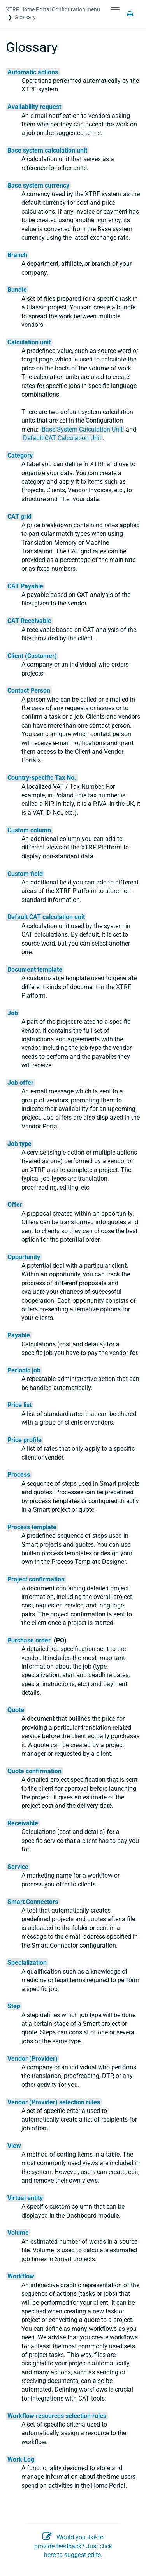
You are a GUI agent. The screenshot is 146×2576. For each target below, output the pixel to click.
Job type (19, 1144)
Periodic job (23, 1370)
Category (20, 455)
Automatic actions (32, 72)
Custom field (25, 873)
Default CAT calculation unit (46, 917)
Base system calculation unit (47, 150)
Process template (31, 1527)
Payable (18, 1335)
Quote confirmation (34, 1771)
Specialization (27, 1962)
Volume (18, 2232)
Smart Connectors (32, 1902)
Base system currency (38, 185)
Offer (14, 1204)
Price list (19, 1405)
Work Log (20, 2459)
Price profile (24, 1440)
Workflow (20, 2276)
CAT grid (19, 516)
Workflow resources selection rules (56, 2416)
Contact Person (28, 690)
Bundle (17, 289)
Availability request (34, 107)
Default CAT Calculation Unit (62, 438)
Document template (34, 969)
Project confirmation (36, 1579)
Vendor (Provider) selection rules (53, 2102)
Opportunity (23, 1257)
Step (13, 2006)
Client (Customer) (32, 656)
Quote (15, 1710)
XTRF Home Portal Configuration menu (53, 9)
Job (12, 1013)
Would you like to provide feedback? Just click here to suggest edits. (73, 2546)
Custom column (29, 830)
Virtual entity (25, 2198)
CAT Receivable (29, 621)
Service (17, 1867)
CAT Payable (25, 586)
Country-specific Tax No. (41, 777)
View (14, 2146)
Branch (17, 255)
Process (18, 1474)
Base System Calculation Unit (82, 429)
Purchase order (29, 1640)
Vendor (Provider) (32, 2058)
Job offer (20, 1082)
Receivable (22, 1823)
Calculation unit (29, 342)
